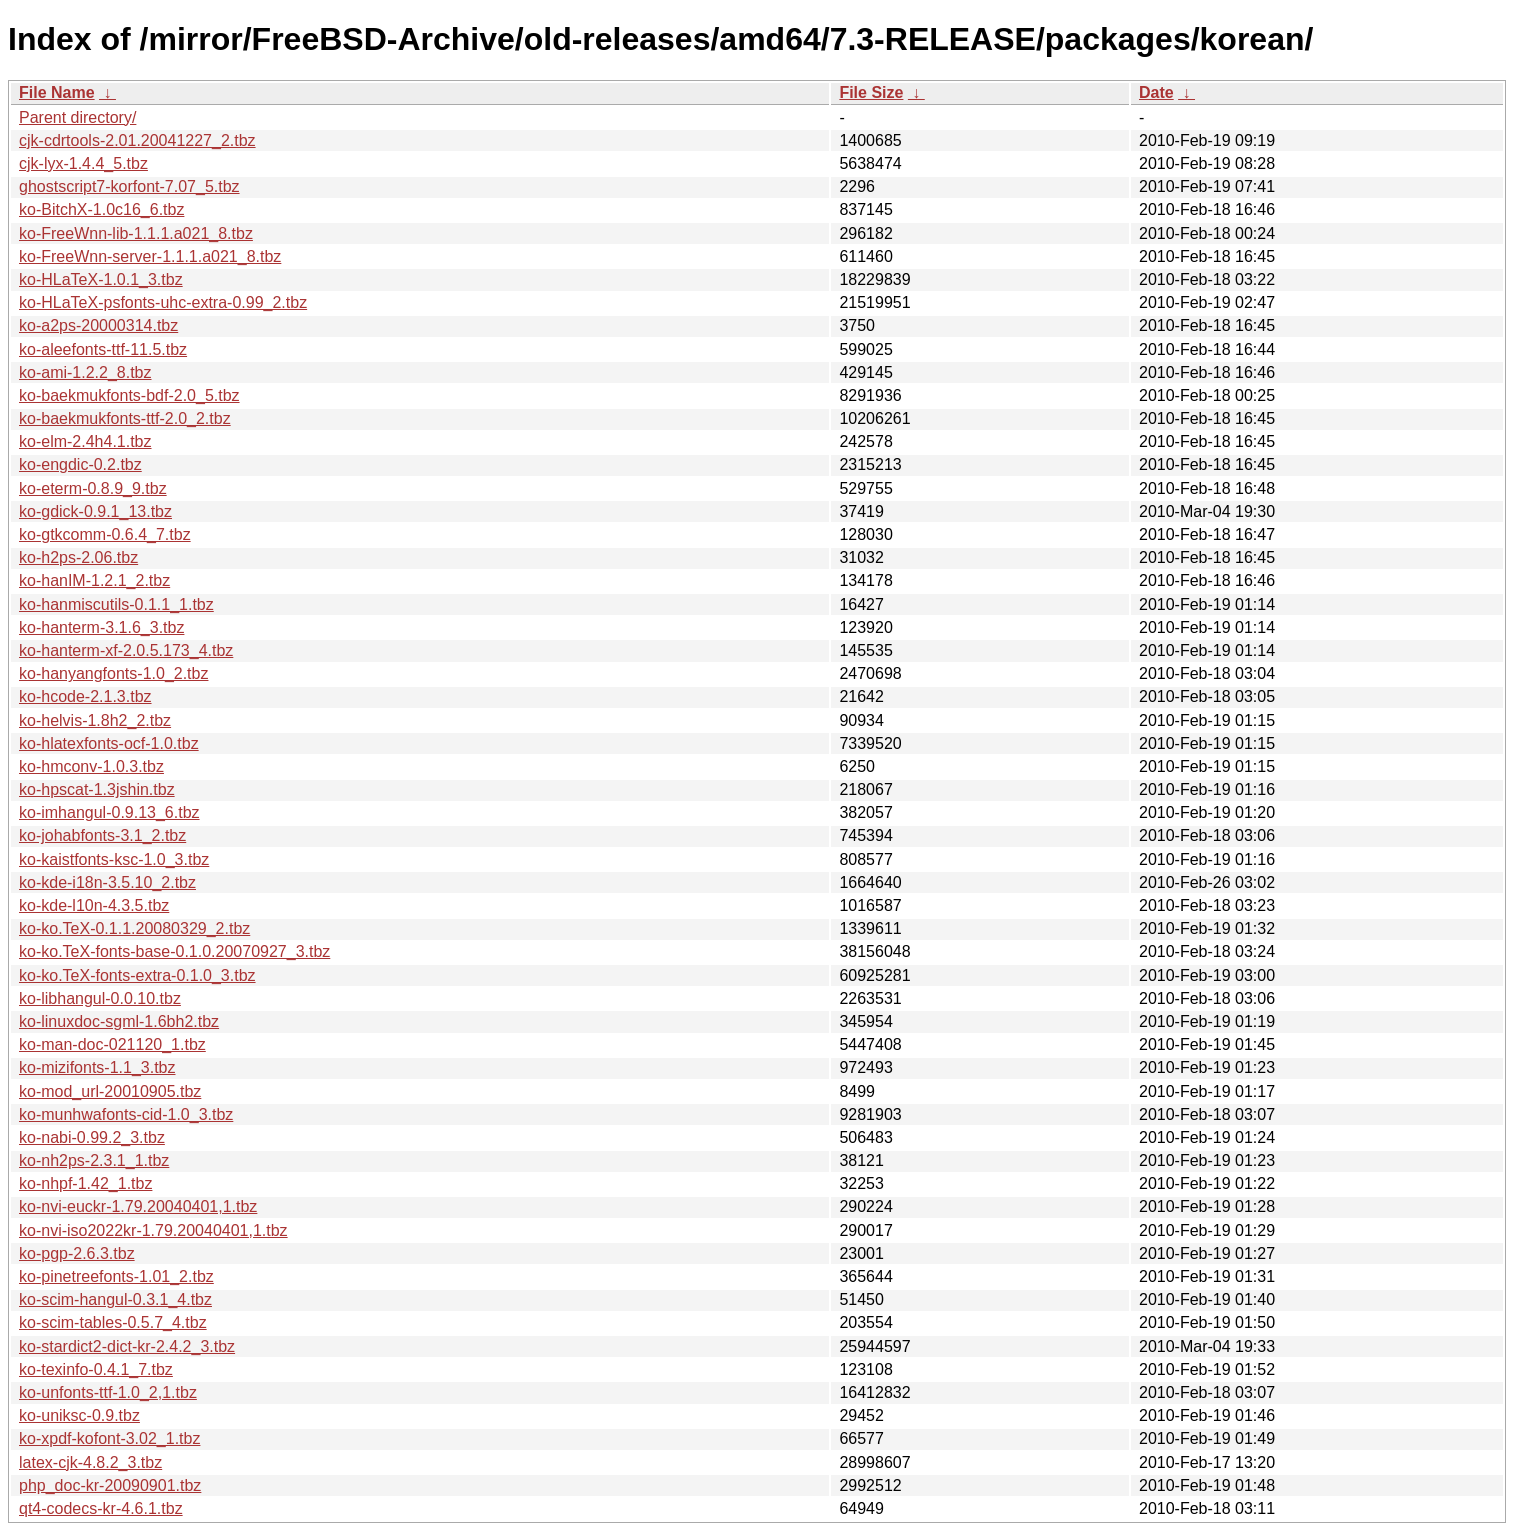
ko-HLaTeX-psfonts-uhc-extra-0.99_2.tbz (163, 302)
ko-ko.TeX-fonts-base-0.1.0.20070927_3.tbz (174, 951)
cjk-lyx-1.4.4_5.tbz (83, 163)
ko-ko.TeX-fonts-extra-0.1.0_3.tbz (137, 975)
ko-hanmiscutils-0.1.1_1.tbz (116, 604)
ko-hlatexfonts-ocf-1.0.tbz (109, 743)
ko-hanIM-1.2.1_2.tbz (94, 580)
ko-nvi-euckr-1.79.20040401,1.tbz (138, 1206)
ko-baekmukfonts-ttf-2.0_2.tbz (125, 418)
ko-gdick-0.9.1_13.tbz (95, 511)
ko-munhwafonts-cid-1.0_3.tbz (126, 1114)
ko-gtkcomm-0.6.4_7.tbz (105, 534)
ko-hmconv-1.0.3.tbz (91, 766)
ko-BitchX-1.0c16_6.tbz (101, 209)
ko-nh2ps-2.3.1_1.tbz (94, 1160)
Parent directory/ (77, 117)
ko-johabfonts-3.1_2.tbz (102, 835)
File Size (871, 92)
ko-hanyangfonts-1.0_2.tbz (113, 673)
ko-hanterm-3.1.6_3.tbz (101, 627)
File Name (57, 92)
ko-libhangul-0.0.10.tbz (100, 998)
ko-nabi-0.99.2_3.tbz (92, 1137)
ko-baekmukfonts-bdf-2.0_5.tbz (129, 395)
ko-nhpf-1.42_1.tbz (85, 1183)
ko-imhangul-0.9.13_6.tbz (109, 812)
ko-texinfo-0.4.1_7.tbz (96, 1369)
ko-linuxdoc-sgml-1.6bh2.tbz (119, 1021)
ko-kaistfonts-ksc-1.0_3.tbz (114, 859)
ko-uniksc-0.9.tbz (79, 1415)
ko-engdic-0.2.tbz (80, 464)
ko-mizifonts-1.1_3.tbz (97, 1067)
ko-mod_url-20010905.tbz (110, 1091)
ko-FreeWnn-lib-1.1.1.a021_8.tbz (136, 233)
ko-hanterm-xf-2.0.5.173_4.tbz (126, 650)
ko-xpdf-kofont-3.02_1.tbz (109, 1438)
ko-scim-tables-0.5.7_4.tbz (113, 1322)
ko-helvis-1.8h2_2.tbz (95, 720)
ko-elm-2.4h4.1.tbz (85, 441)
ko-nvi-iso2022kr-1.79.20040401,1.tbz (153, 1230)
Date (1156, 92)
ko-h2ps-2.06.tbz (78, 557)
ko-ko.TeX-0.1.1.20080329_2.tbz (134, 928)
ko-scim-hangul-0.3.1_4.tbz (115, 1299)
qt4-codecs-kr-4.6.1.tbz (101, 1508)
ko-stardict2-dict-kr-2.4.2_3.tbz (127, 1346)
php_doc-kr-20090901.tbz (110, 1485)
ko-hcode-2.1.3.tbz (85, 696)
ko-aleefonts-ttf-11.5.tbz (103, 349)
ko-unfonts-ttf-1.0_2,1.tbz (108, 1392)
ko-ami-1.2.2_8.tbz (85, 372)
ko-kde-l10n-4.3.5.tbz (94, 905)
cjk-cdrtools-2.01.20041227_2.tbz (137, 140)
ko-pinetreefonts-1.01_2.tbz (116, 1276)
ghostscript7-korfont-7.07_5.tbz (129, 186)
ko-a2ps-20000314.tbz (98, 325)
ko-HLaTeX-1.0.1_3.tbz (101, 279)
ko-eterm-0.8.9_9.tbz (93, 488)
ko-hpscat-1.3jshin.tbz (97, 789)
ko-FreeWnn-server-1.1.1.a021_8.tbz (150, 256)
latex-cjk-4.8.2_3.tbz (90, 1462)
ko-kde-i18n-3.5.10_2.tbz (107, 882)
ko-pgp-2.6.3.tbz (77, 1253)
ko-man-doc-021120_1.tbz (112, 1044)
